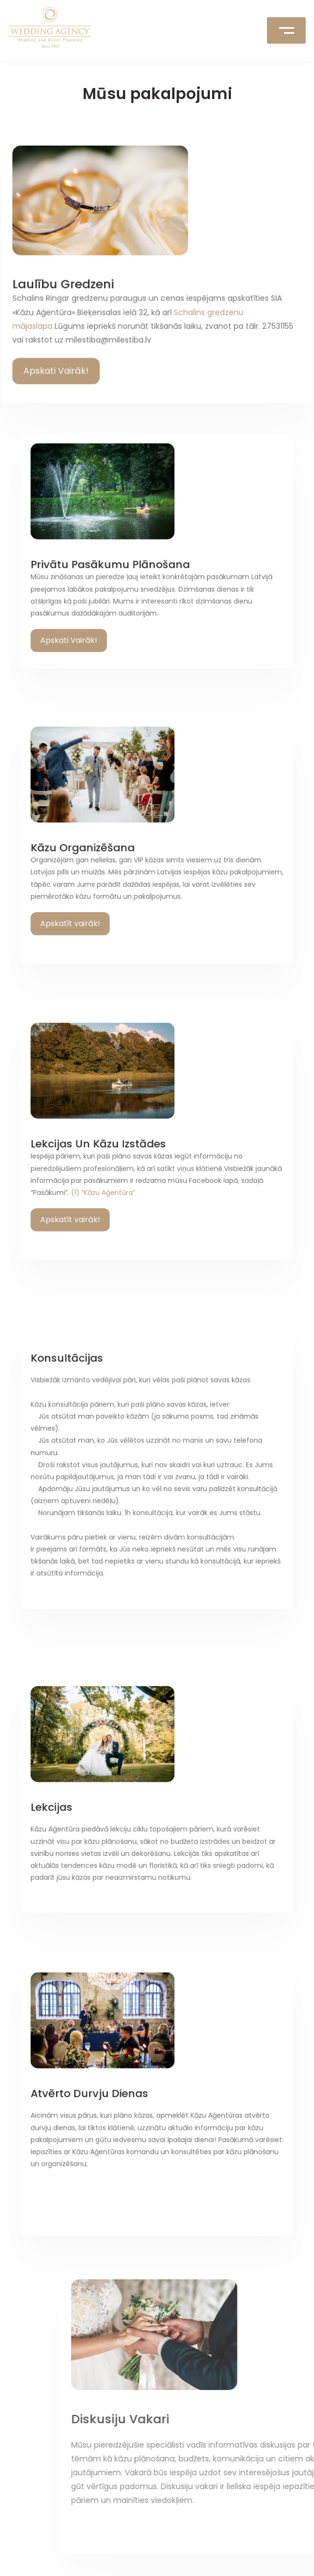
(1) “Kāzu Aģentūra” (127, 1168)
